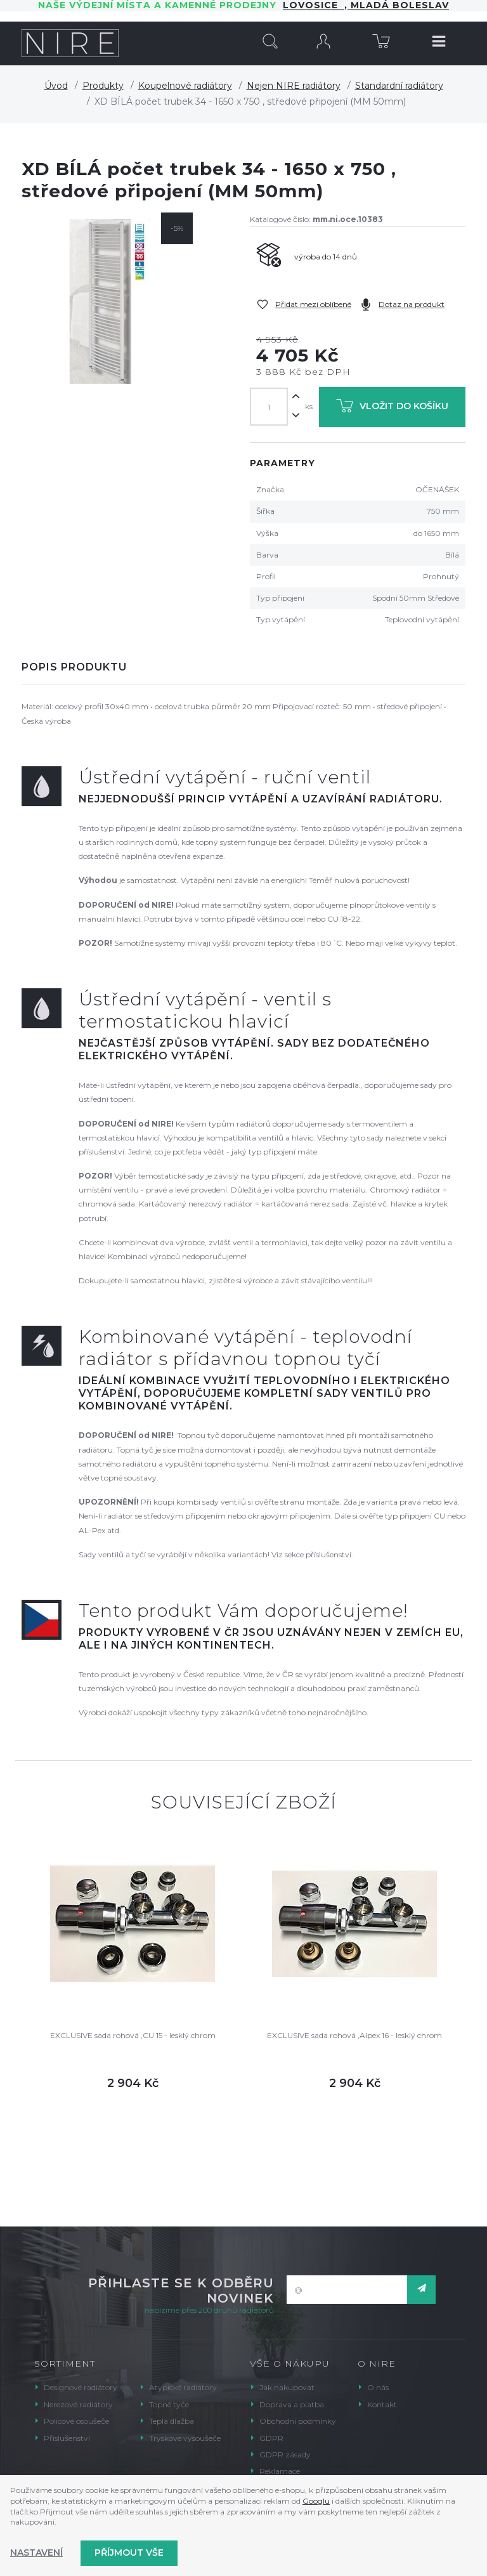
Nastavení (36, 2552)
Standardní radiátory (399, 85)
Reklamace (279, 2471)
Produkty (103, 85)
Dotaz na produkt (412, 304)
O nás (378, 2387)
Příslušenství (67, 2438)
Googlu (316, 2501)
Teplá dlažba (171, 2421)
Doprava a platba (291, 2404)
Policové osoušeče (76, 2421)
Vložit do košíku (392, 408)
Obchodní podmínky (297, 2421)
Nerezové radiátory (78, 2404)
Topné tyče (169, 2404)
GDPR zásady (285, 2454)
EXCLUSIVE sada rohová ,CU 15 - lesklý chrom (133, 2035)
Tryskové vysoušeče (185, 2438)
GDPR (271, 2438)
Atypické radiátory (183, 2387)
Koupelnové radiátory (185, 85)
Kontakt (382, 2404)
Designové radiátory (80, 2387)
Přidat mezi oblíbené (313, 304)
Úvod (56, 85)
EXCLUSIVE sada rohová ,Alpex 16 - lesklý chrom (354, 2035)
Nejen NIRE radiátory (294, 85)
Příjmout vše (129, 2552)
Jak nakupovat (287, 2387)
